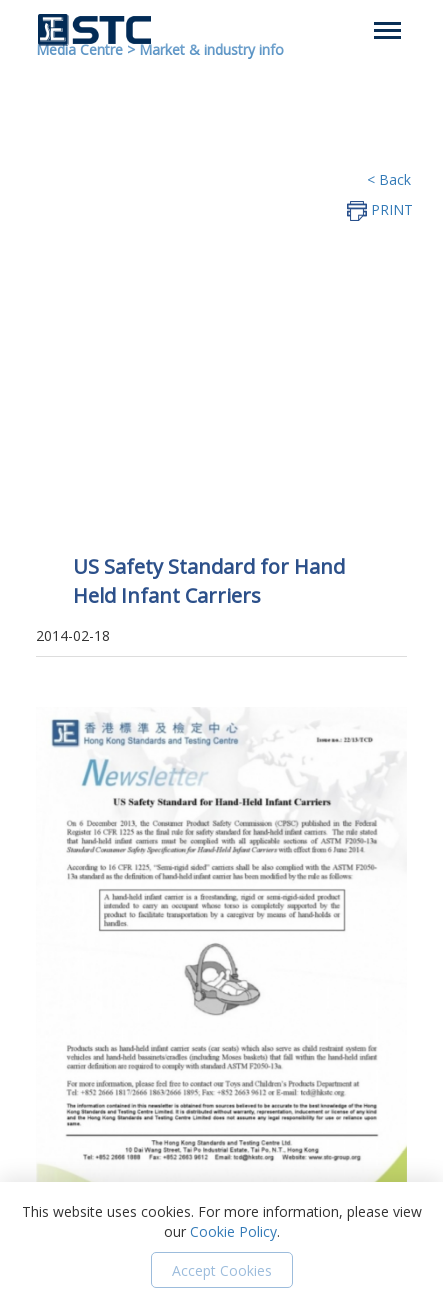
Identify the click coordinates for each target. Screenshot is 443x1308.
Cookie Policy (233, 1231)
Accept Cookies (222, 1270)
